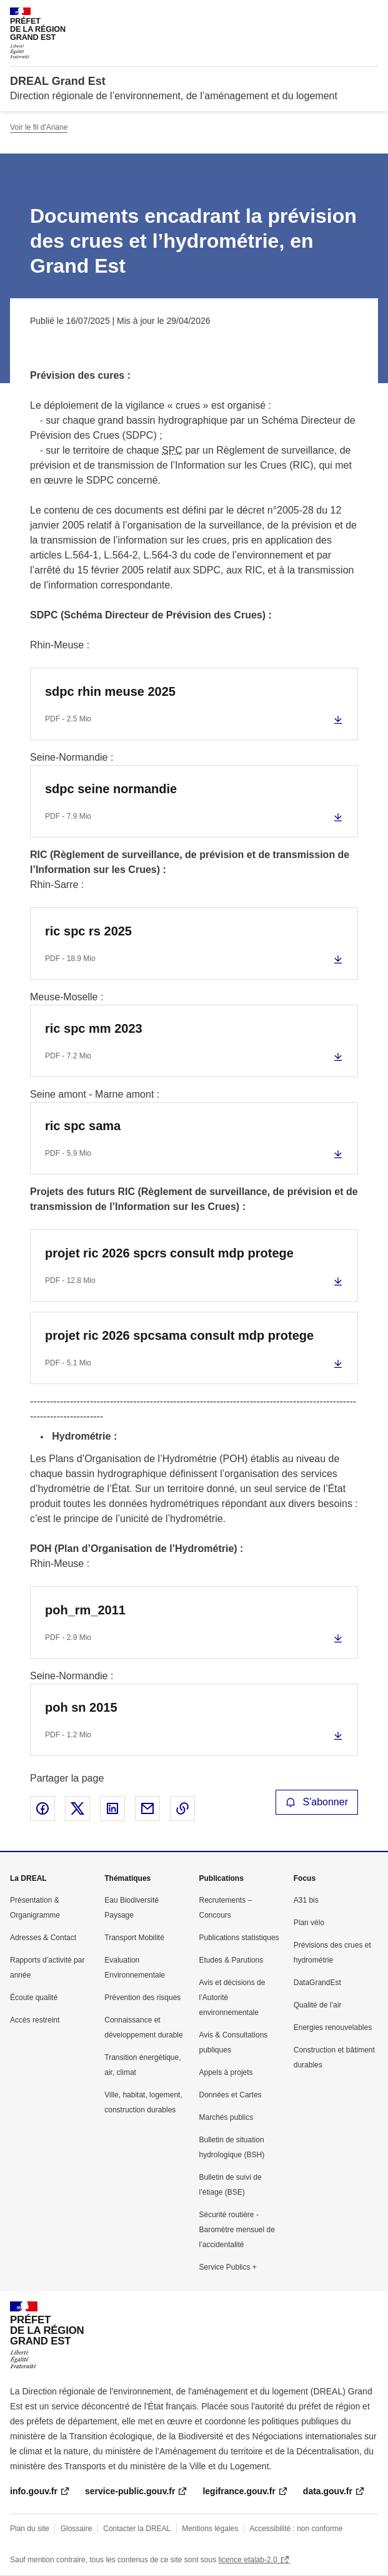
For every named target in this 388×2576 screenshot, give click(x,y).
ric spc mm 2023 (93, 1028)
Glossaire (76, 2528)
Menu (370, 14)
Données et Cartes (230, 2095)
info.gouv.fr (33, 2491)
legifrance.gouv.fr (238, 2491)
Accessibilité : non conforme (295, 2528)
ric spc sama (83, 1126)
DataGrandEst (317, 1982)
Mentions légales (210, 2528)
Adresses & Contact (43, 1937)
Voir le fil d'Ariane (38, 127)
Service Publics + (228, 2267)
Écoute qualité (33, 1997)
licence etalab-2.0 (248, 2559)
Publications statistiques (239, 1937)
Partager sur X (77, 1808)
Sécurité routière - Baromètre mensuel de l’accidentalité (237, 2229)
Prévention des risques (142, 1997)
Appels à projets (226, 2072)
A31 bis (306, 1900)
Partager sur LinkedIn (112, 1808)
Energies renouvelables (333, 2027)
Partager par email (147, 1808)
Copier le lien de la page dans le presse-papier (182, 1808)
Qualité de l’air (318, 2005)
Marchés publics (226, 2117)
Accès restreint (34, 2020)
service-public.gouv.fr (130, 2491)
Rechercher (345, 14)
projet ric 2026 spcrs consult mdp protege (169, 1253)
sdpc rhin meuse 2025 (110, 691)
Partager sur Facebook (42, 1808)
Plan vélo (309, 1922)
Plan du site (29, 2528)
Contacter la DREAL (137, 2528)
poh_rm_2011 (85, 1610)
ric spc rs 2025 (88, 931)
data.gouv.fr (327, 2491)
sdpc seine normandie (111, 789)
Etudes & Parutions (231, 1960)
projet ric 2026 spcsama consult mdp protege (179, 1335)
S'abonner (317, 1802)
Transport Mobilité (134, 1937)
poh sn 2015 (81, 1707)
